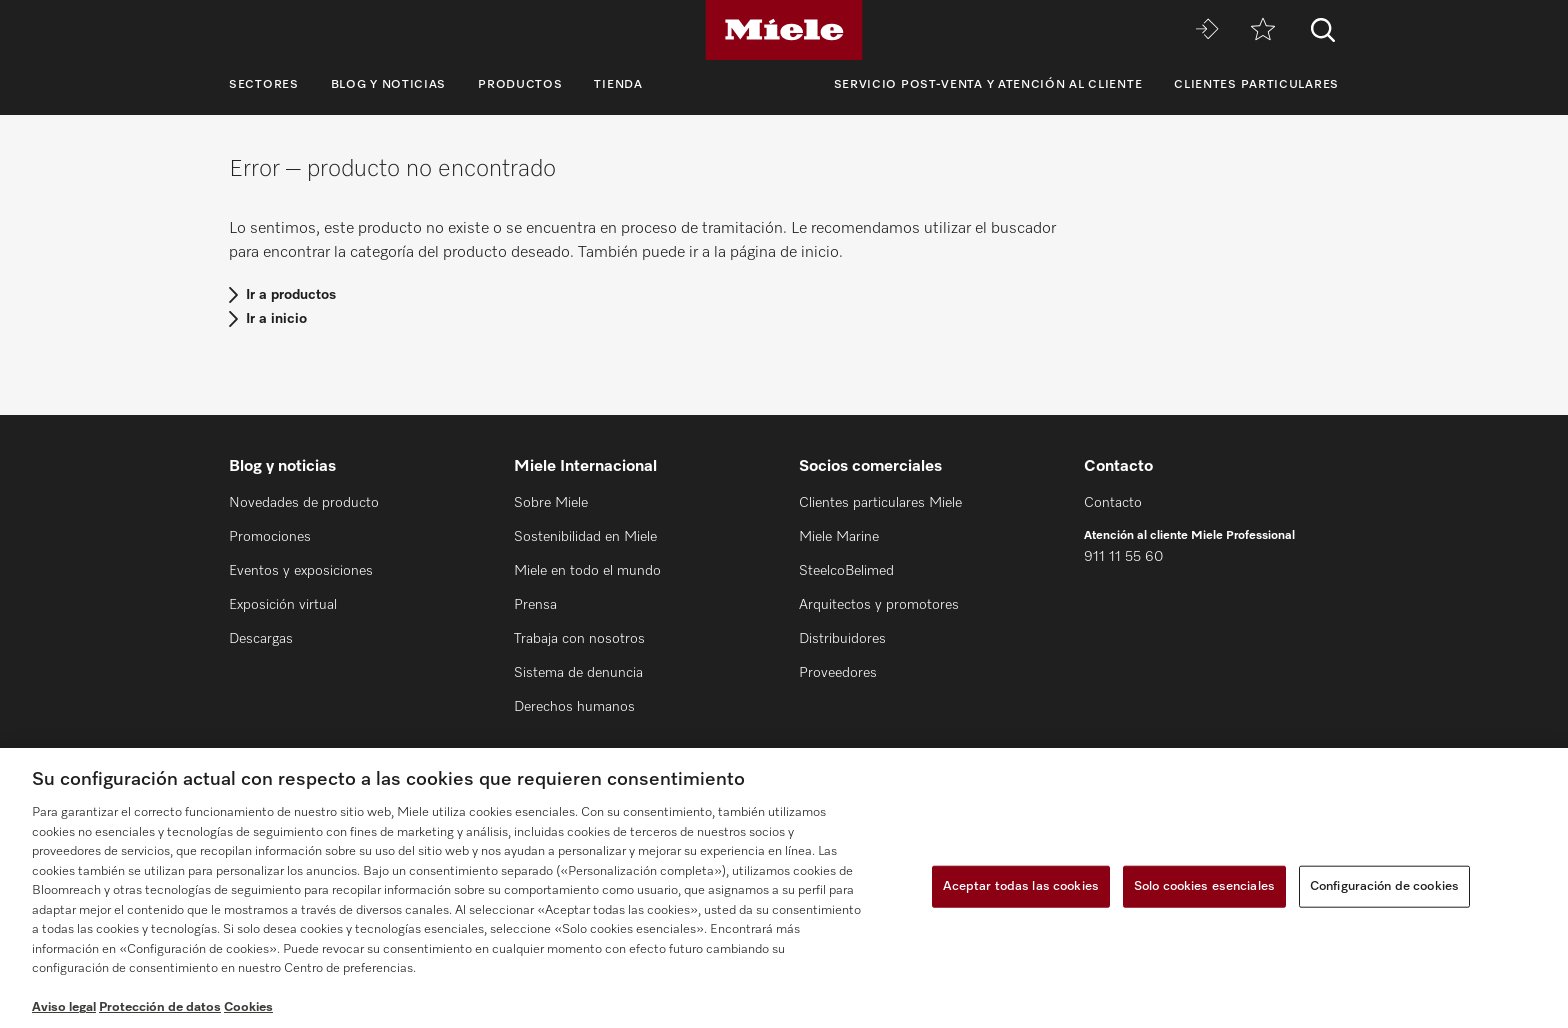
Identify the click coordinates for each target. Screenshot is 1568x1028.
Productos (520, 85)
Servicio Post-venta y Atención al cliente (988, 85)
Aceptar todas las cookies (1021, 886)
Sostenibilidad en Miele (585, 537)
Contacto (1113, 503)
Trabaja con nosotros (579, 639)
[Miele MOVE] (1207, 30)
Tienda (618, 85)
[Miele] (784, 30)
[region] (784, 888)
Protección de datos (160, 1007)
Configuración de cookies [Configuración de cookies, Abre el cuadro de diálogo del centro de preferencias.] (1384, 886)
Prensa (535, 605)
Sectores (264, 85)
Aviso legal (64, 1007)
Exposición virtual (283, 605)
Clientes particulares (1256, 85)
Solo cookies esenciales (1204, 886)
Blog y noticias (389, 85)
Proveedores (838, 673)
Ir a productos (291, 295)
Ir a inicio (276, 319)
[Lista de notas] (1263, 30)
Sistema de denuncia (578, 673)
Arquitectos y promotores (879, 605)
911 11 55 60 (1123, 557)
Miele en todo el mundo (587, 571)
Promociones (270, 537)
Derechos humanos (574, 707)
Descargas (261, 639)
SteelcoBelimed (846, 571)
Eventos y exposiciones (301, 571)
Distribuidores (842, 639)
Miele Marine (839, 537)
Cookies (248, 1007)
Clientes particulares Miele (880, 503)
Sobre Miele (551, 503)
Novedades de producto (304, 503)
